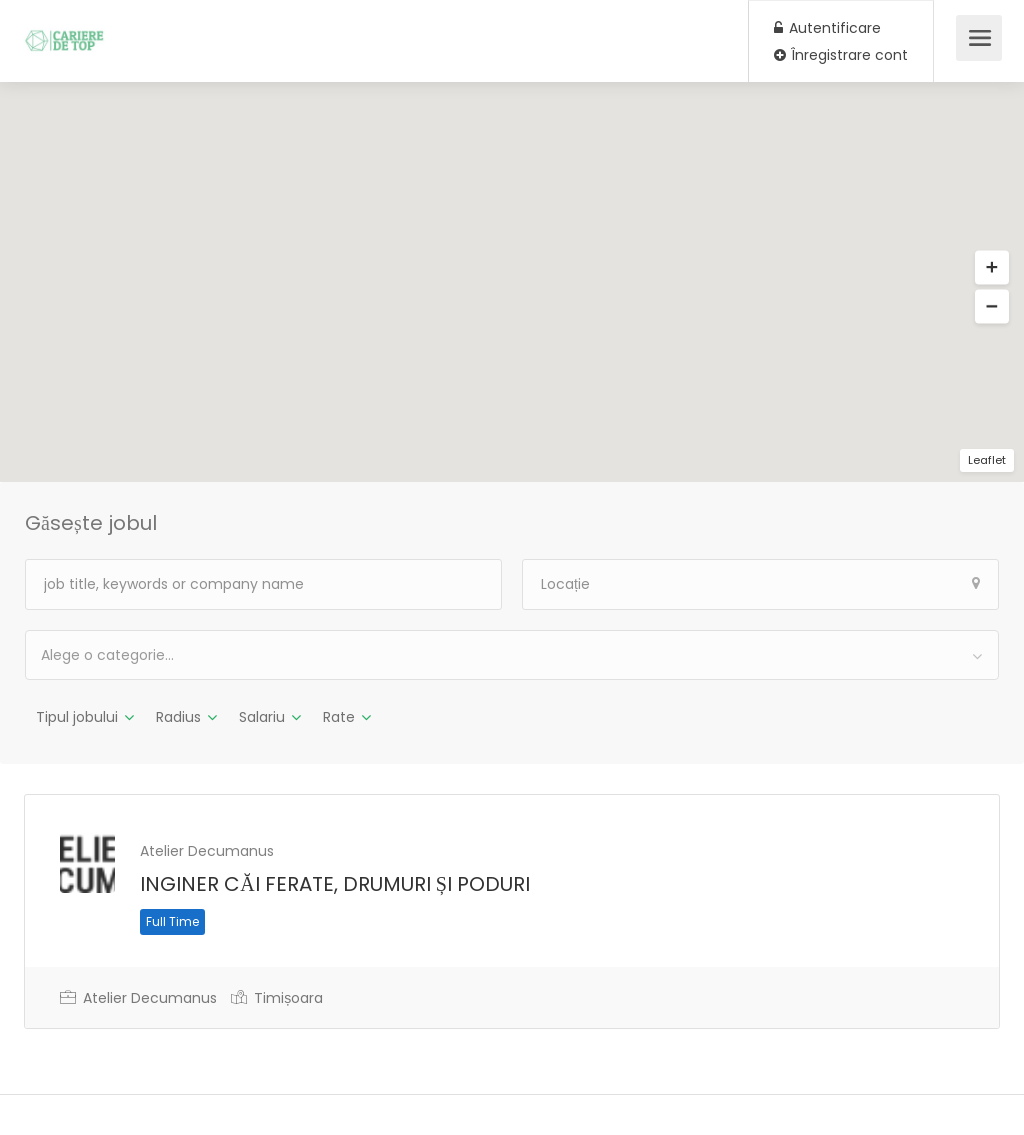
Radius (178, 717)
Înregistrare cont (841, 55)
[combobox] (512, 655)
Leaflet (987, 460)
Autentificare (827, 28)
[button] (992, 268)
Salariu (262, 717)
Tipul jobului (77, 717)
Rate (339, 717)
